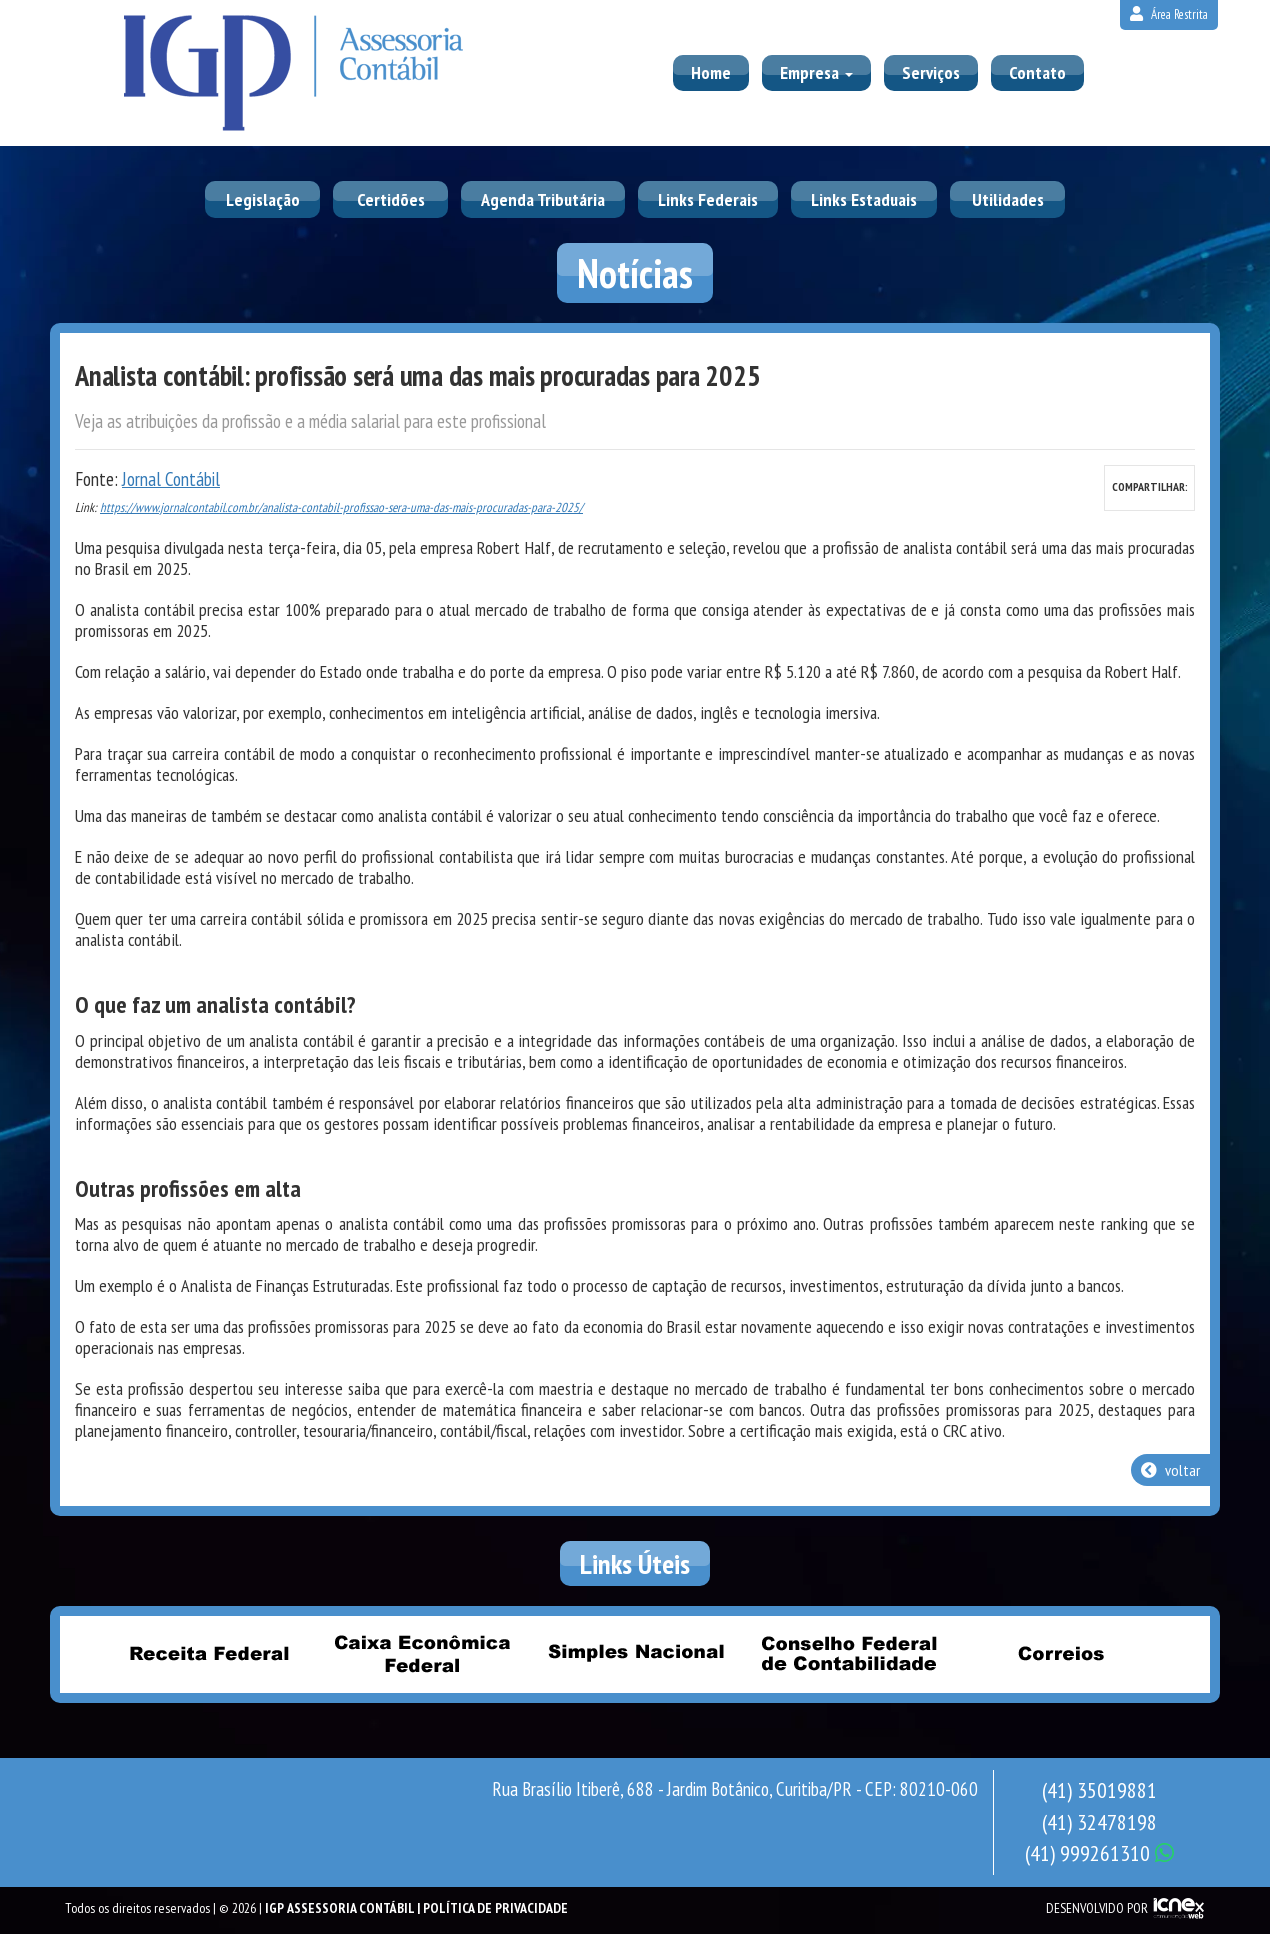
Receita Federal (209, 1653)
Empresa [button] (816, 72)
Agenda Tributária (543, 199)
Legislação (263, 199)
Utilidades (1008, 199)
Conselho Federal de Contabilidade (848, 1653)
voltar (1170, 1470)
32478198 (1099, 1822)
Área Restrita (1169, 14)
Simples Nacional (635, 1653)
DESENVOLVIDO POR (1097, 1908)
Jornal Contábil (171, 479)
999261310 (1099, 1853)
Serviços (931, 72)
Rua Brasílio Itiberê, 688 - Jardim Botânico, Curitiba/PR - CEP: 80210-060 (735, 1789)
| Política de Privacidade (492, 1908)
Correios (1061, 1653)
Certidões (391, 199)
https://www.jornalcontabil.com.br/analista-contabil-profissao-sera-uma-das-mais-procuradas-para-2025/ (341, 507)
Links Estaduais (864, 199)
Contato (1037, 72)
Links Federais (708, 199)
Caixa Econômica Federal (422, 1653)
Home (711, 72)
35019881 (1099, 1790)
